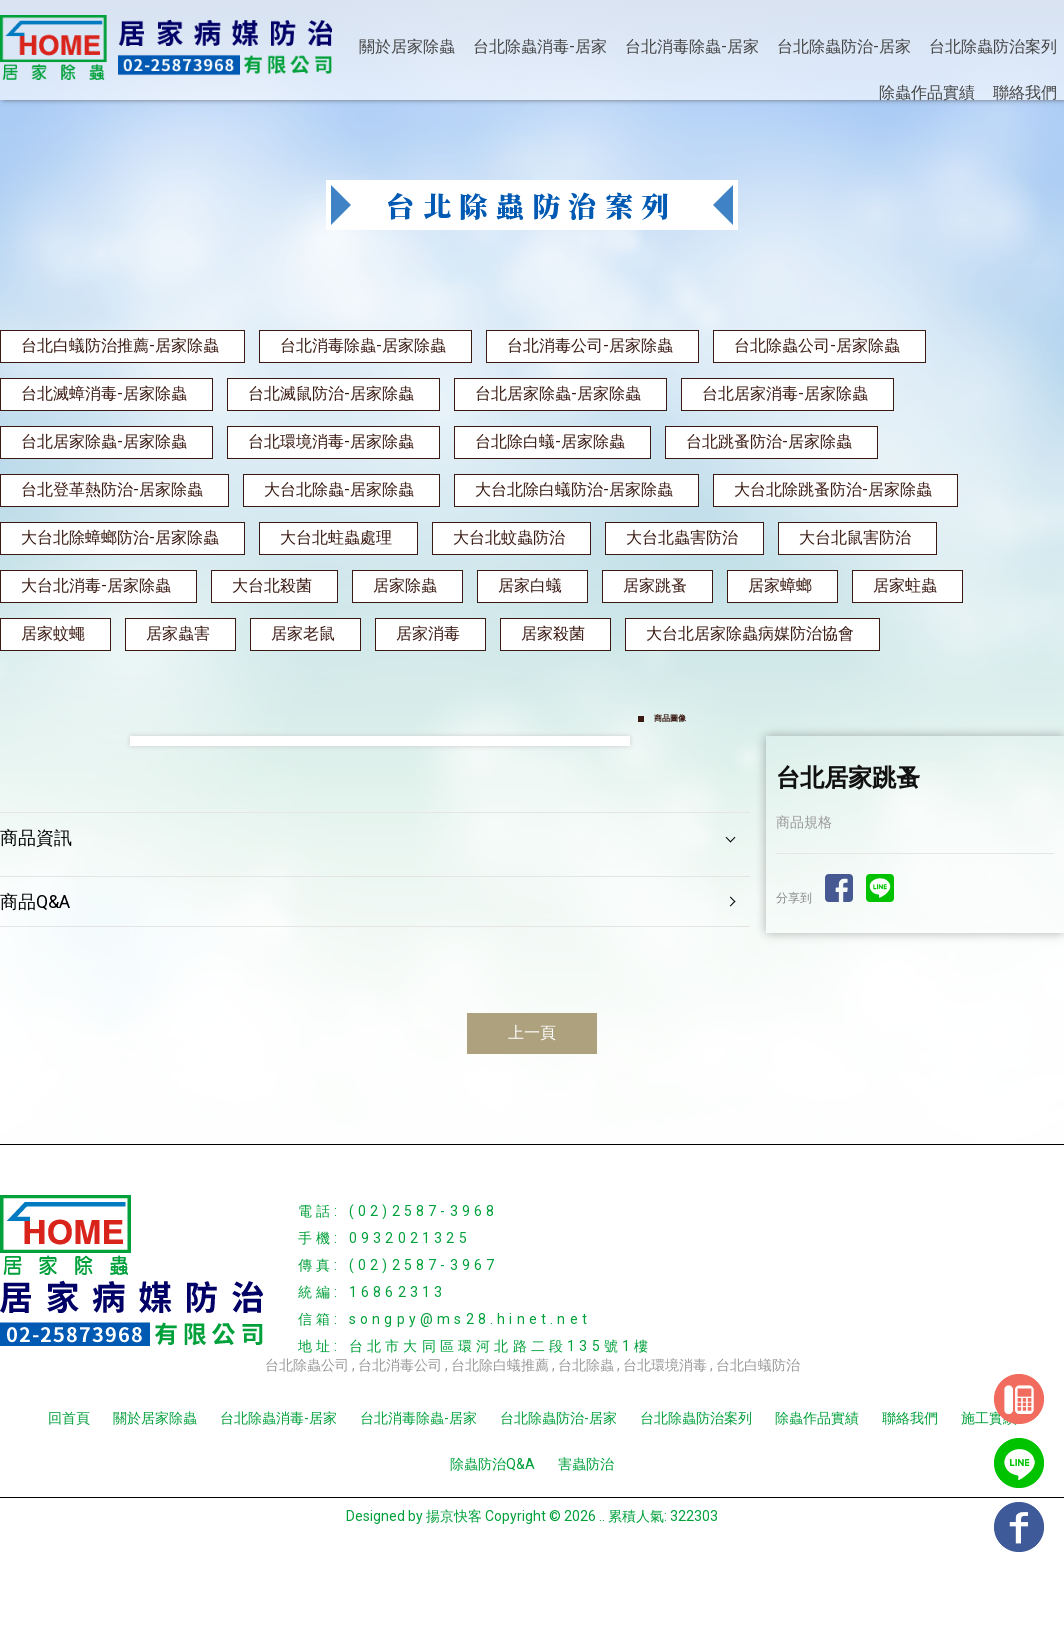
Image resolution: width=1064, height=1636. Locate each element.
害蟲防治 (586, 1546)
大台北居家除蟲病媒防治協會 (750, 633)
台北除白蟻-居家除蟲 (550, 441)
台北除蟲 (586, 1447)
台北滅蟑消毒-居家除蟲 (104, 393)
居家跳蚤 (655, 585)
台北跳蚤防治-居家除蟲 (769, 441)
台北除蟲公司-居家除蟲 (817, 345)
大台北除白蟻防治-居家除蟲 (574, 489)
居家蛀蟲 (905, 585)
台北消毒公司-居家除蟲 (590, 345)
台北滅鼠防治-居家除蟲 (331, 393)
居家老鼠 (303, 633)
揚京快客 (454, 1598)
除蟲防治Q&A (492, 1546)
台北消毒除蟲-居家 (692, 46)
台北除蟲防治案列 (993, 46)
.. (602, 1598)
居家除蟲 (405, 585)
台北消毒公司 (400, 1447)
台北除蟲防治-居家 (844, 46)
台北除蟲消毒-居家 (540, 46)
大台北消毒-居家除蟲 (96, 585)
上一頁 (532, 1114)
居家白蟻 (530, 585)
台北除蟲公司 (307, 1447)
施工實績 (989, 1500)
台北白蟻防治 (758, 1447)
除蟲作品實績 (927, 92)
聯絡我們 (1025, 92)
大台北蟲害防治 (682, 537)
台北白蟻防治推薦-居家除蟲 (120, 345)
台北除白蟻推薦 (500, 1447)
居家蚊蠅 (53, 633)
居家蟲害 (178, 633)
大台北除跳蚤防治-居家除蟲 (833, 489)
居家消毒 (428, 633)
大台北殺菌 (272, 585)
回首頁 (69, 1500)
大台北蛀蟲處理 (336, 537)
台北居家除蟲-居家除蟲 (558, 393)
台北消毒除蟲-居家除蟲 (363, 345)
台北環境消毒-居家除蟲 (331, 441)
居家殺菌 (553, 633)
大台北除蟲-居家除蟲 (339, 489)
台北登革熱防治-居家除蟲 (112, 489)
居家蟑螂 (780, 585)
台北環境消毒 (665, 1447)
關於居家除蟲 (407, 46)
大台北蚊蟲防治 (509, 537)
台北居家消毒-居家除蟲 (785, 393)
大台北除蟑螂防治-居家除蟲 (120, 537)
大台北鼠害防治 (855, 537)
